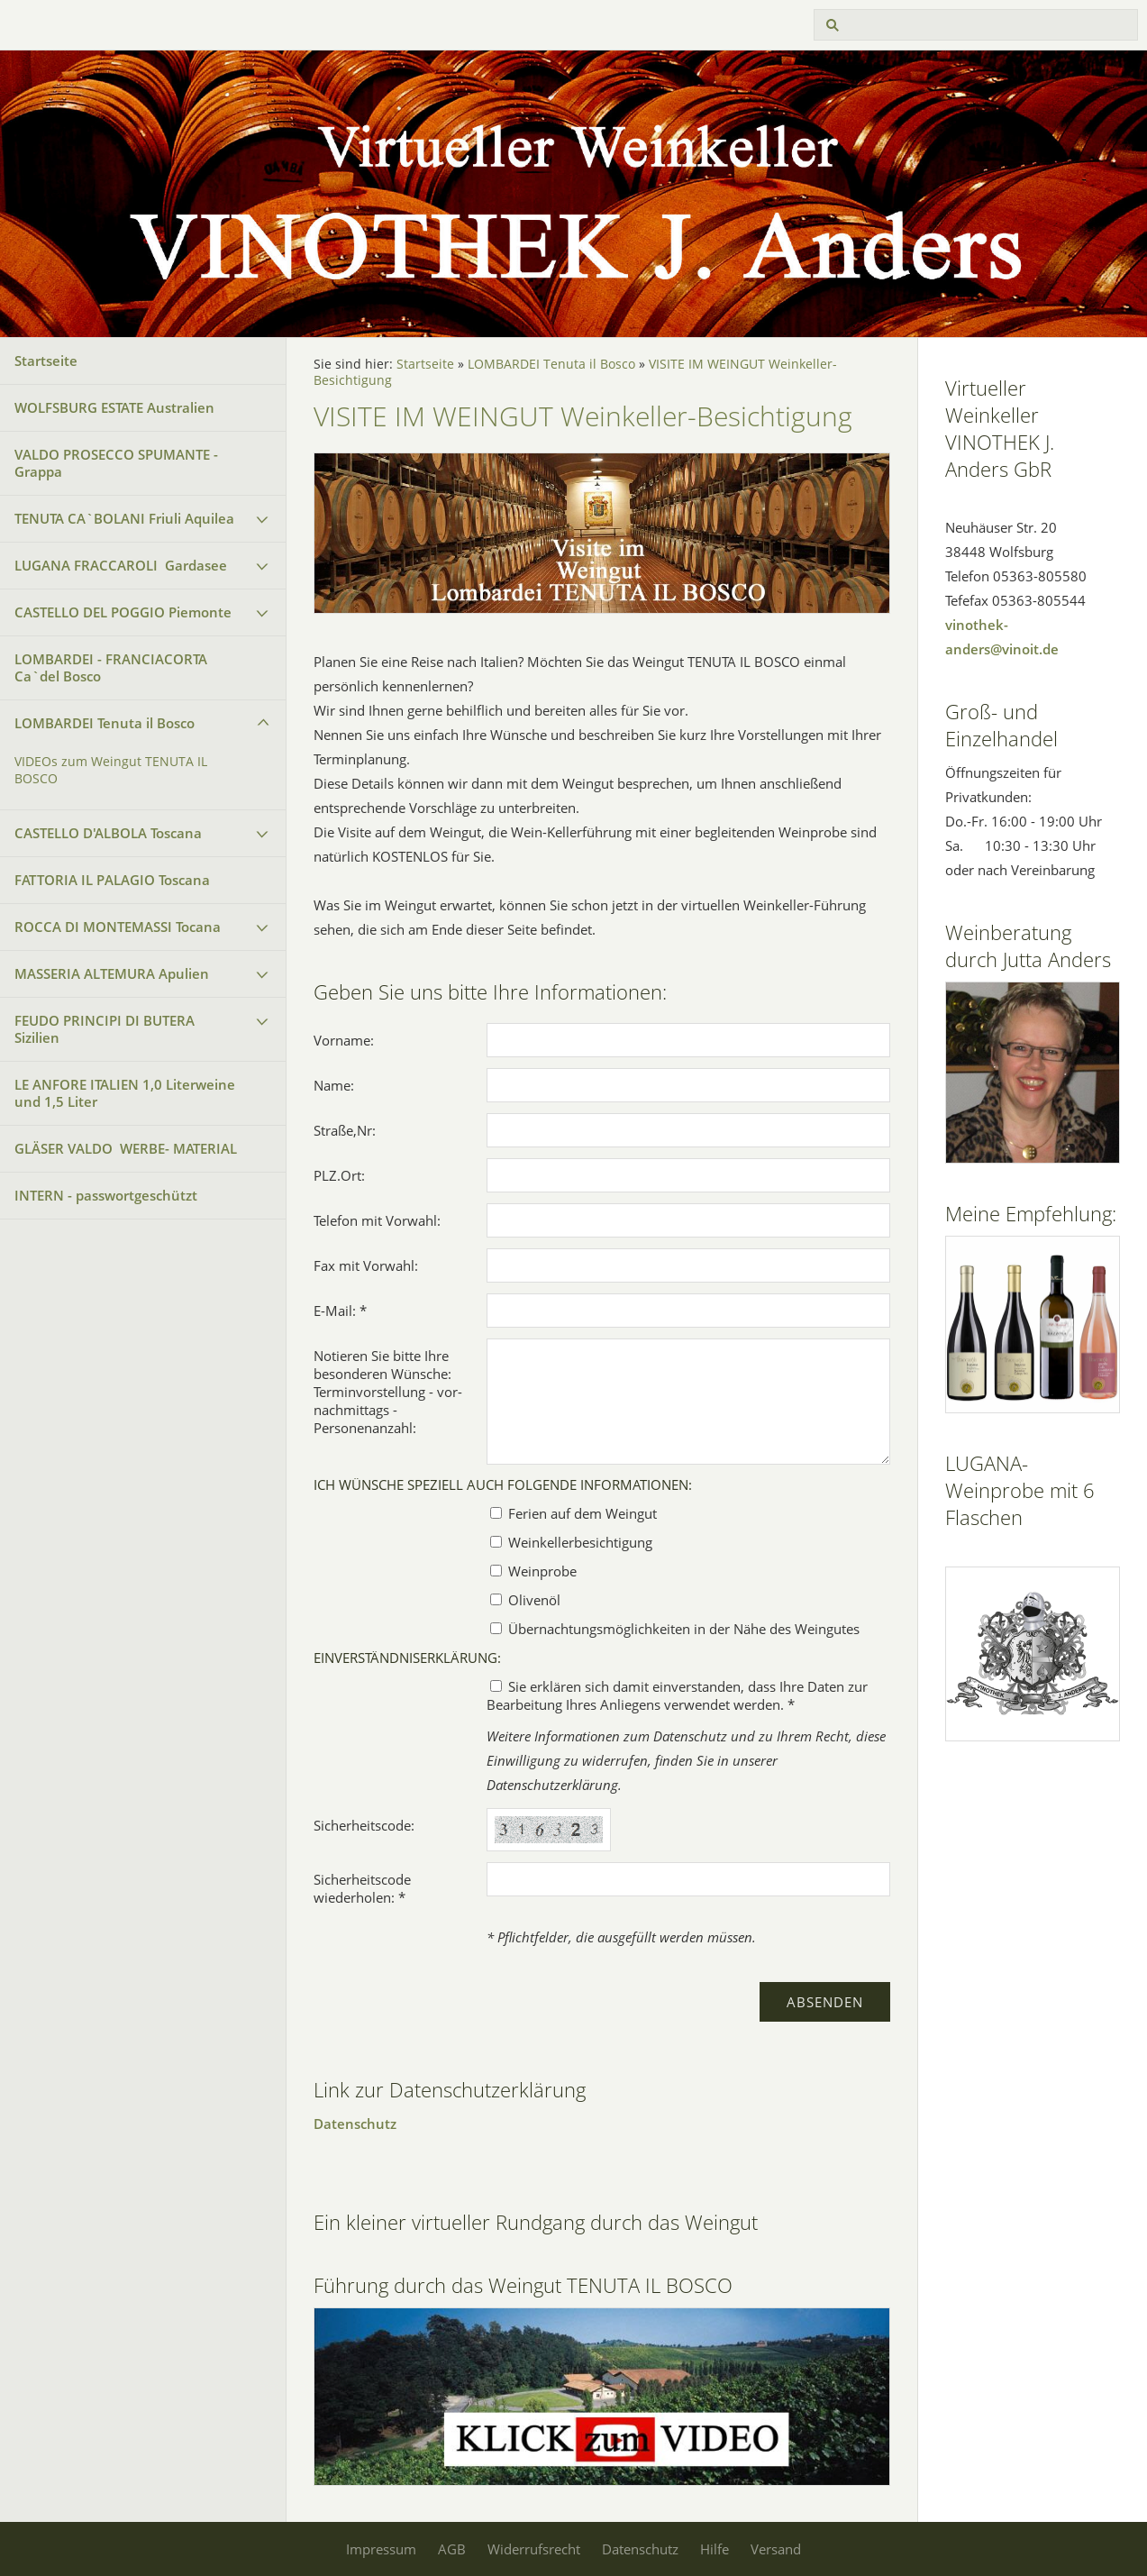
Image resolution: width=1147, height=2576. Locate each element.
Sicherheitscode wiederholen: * (362, 1888)
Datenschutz (355, 2124)
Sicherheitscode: (364, 1825)
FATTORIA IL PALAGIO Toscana (112, 880)
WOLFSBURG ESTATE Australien (114, 407)
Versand (776, 2549)
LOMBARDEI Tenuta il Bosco (104, 723)
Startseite (45, 361)
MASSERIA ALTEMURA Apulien (111, 973)
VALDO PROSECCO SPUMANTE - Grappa (116, 462)
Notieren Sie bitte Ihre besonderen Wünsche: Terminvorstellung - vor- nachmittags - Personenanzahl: (388, 1392)
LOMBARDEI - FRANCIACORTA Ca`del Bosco (110, 667)
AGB (452, 2549)
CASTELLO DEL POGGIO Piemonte (123, 612)
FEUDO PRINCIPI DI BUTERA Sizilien (104, 1028)
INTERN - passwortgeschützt (105, 1195)
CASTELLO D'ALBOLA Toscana (108, 833)
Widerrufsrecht (533, 2549)
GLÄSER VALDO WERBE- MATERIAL (125, 1148)
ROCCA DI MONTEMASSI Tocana (117, 927)
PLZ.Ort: (339, 1175)
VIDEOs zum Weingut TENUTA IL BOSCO (110, 770)
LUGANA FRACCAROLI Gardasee (120, 565)
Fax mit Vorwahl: (366, 1265)
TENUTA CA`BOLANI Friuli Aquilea (124, 518)
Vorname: (344, 1040)
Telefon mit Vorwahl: (377, 1220)
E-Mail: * (340, 1311)
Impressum (381, 2549)
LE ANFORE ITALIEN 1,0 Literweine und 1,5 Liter (124, 1092)
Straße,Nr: (345, 1130)
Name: (334, 1085)
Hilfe (714, 2549)
